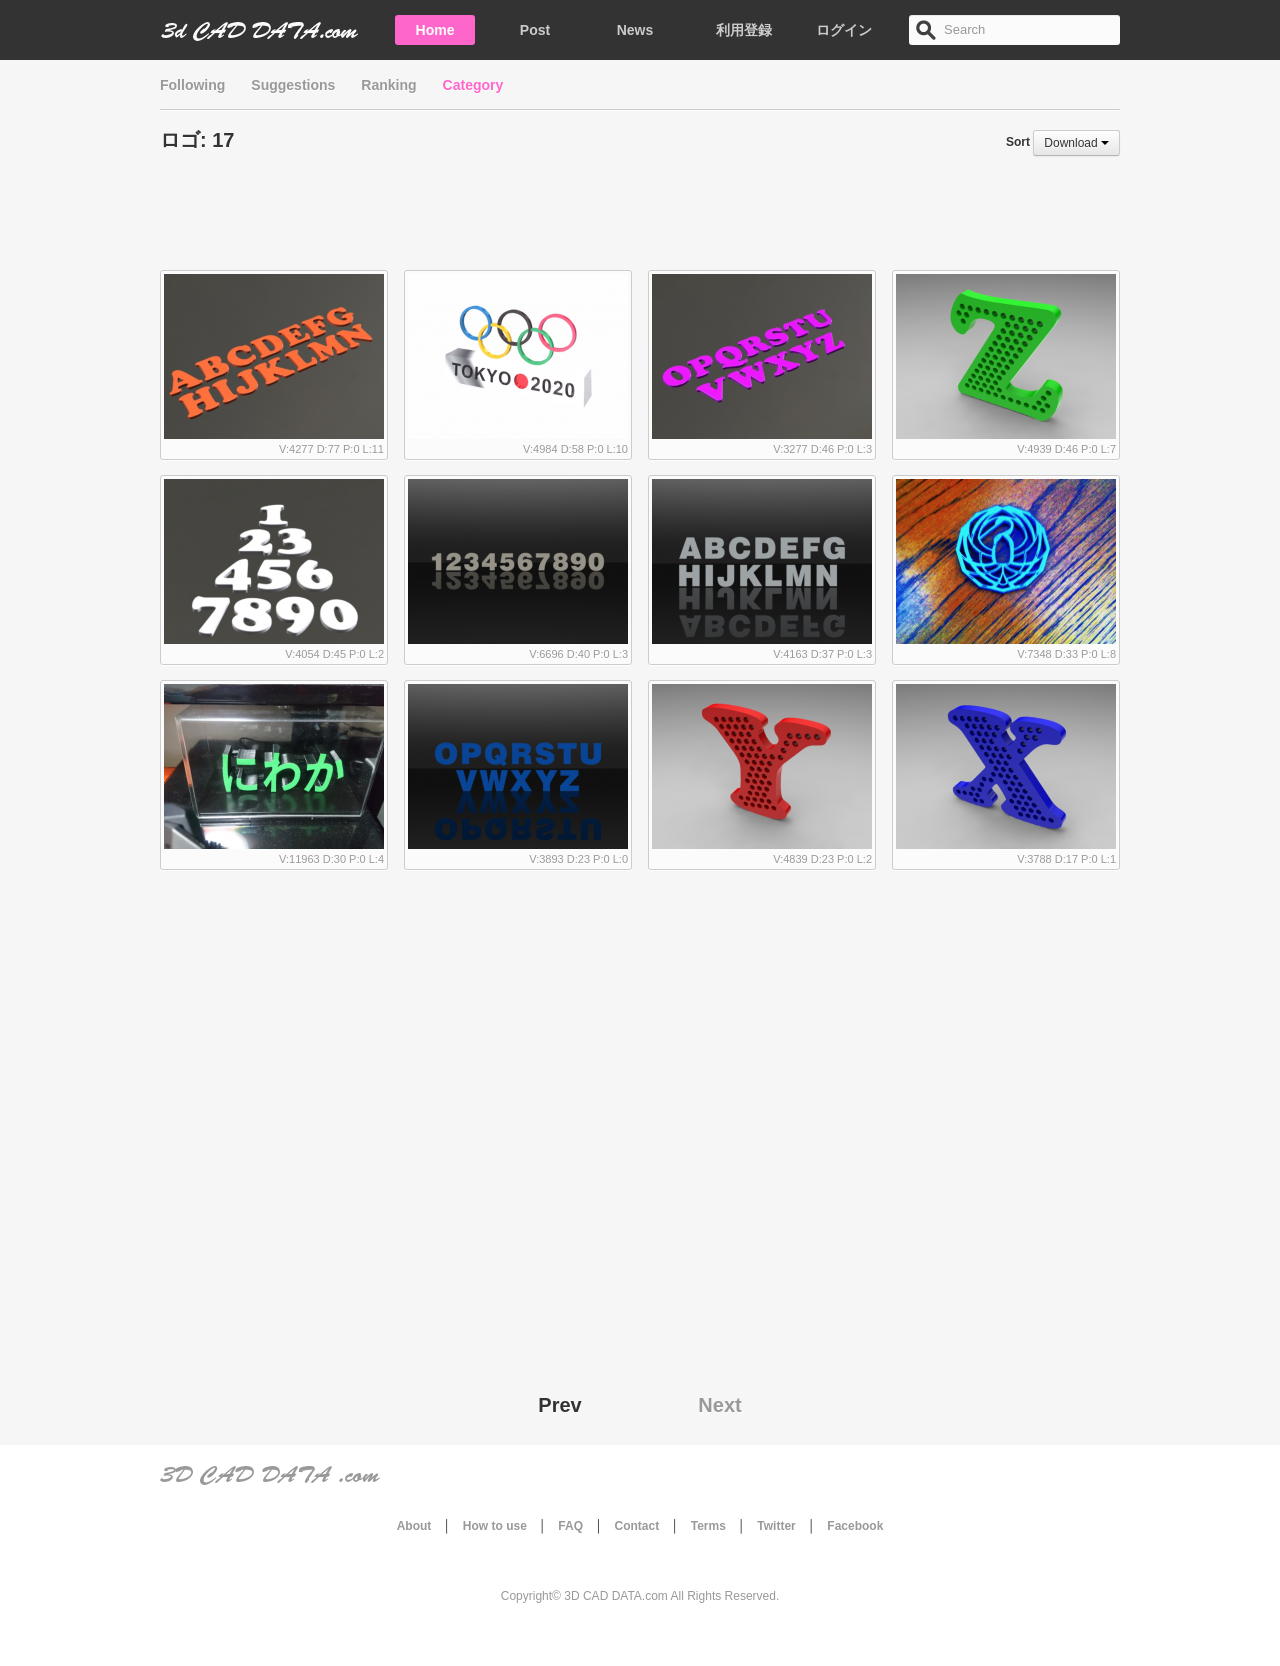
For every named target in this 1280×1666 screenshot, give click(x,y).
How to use (495, 1526)
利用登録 (744, 30)
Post (535, 30)
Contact (637, 1526)
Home (435, 30)
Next (719, 1405)
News (635, 30)
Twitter (776, 1526)
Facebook (855, 1526)
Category (473, 85)
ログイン (844, 30)
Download (1076, 143)
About (414, 1526)
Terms (708, 1526)
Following (192, 85)
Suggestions (293, 85)
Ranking (388, 85)
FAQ (570, 1526)
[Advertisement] (640, 220)
